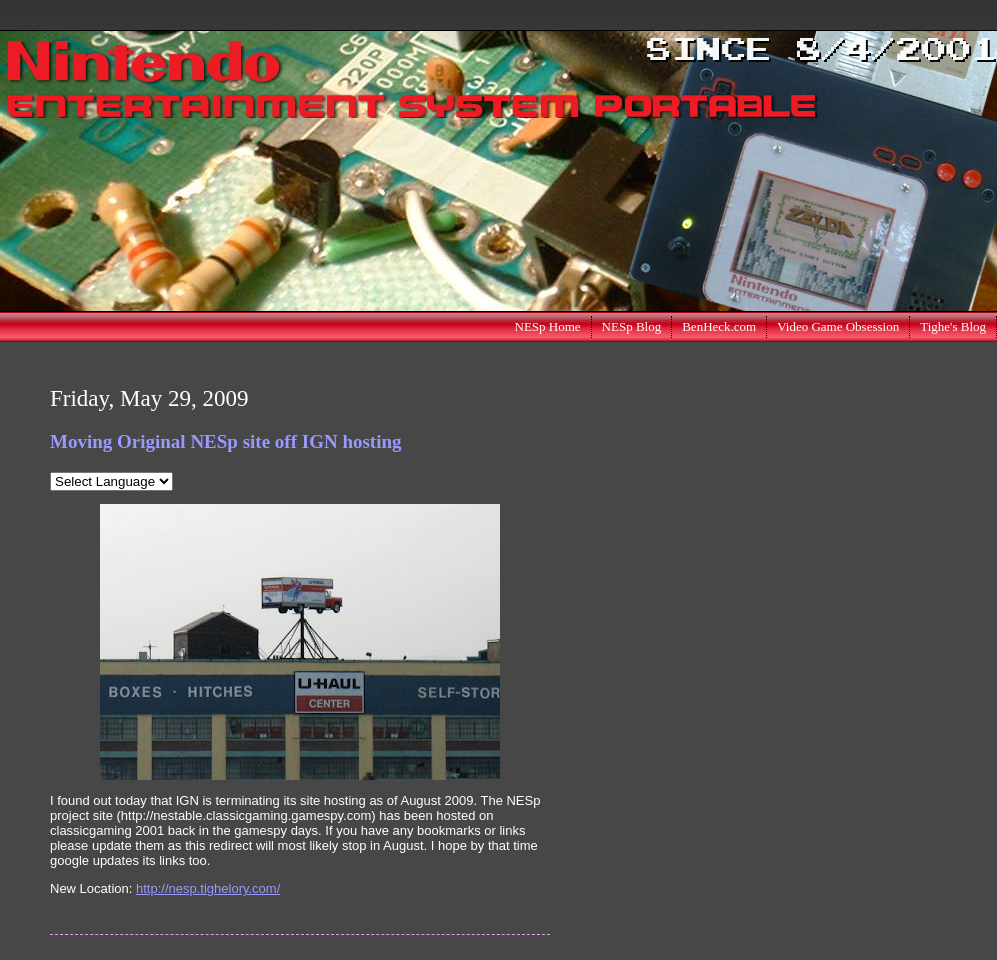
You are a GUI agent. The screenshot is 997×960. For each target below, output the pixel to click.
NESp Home (548, 326)
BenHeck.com (719, 326)
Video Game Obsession (838, 326)
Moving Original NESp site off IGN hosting (226, 441)
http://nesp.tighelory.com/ (208, 888)
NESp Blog (632, 326)
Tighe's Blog (953, 326)
